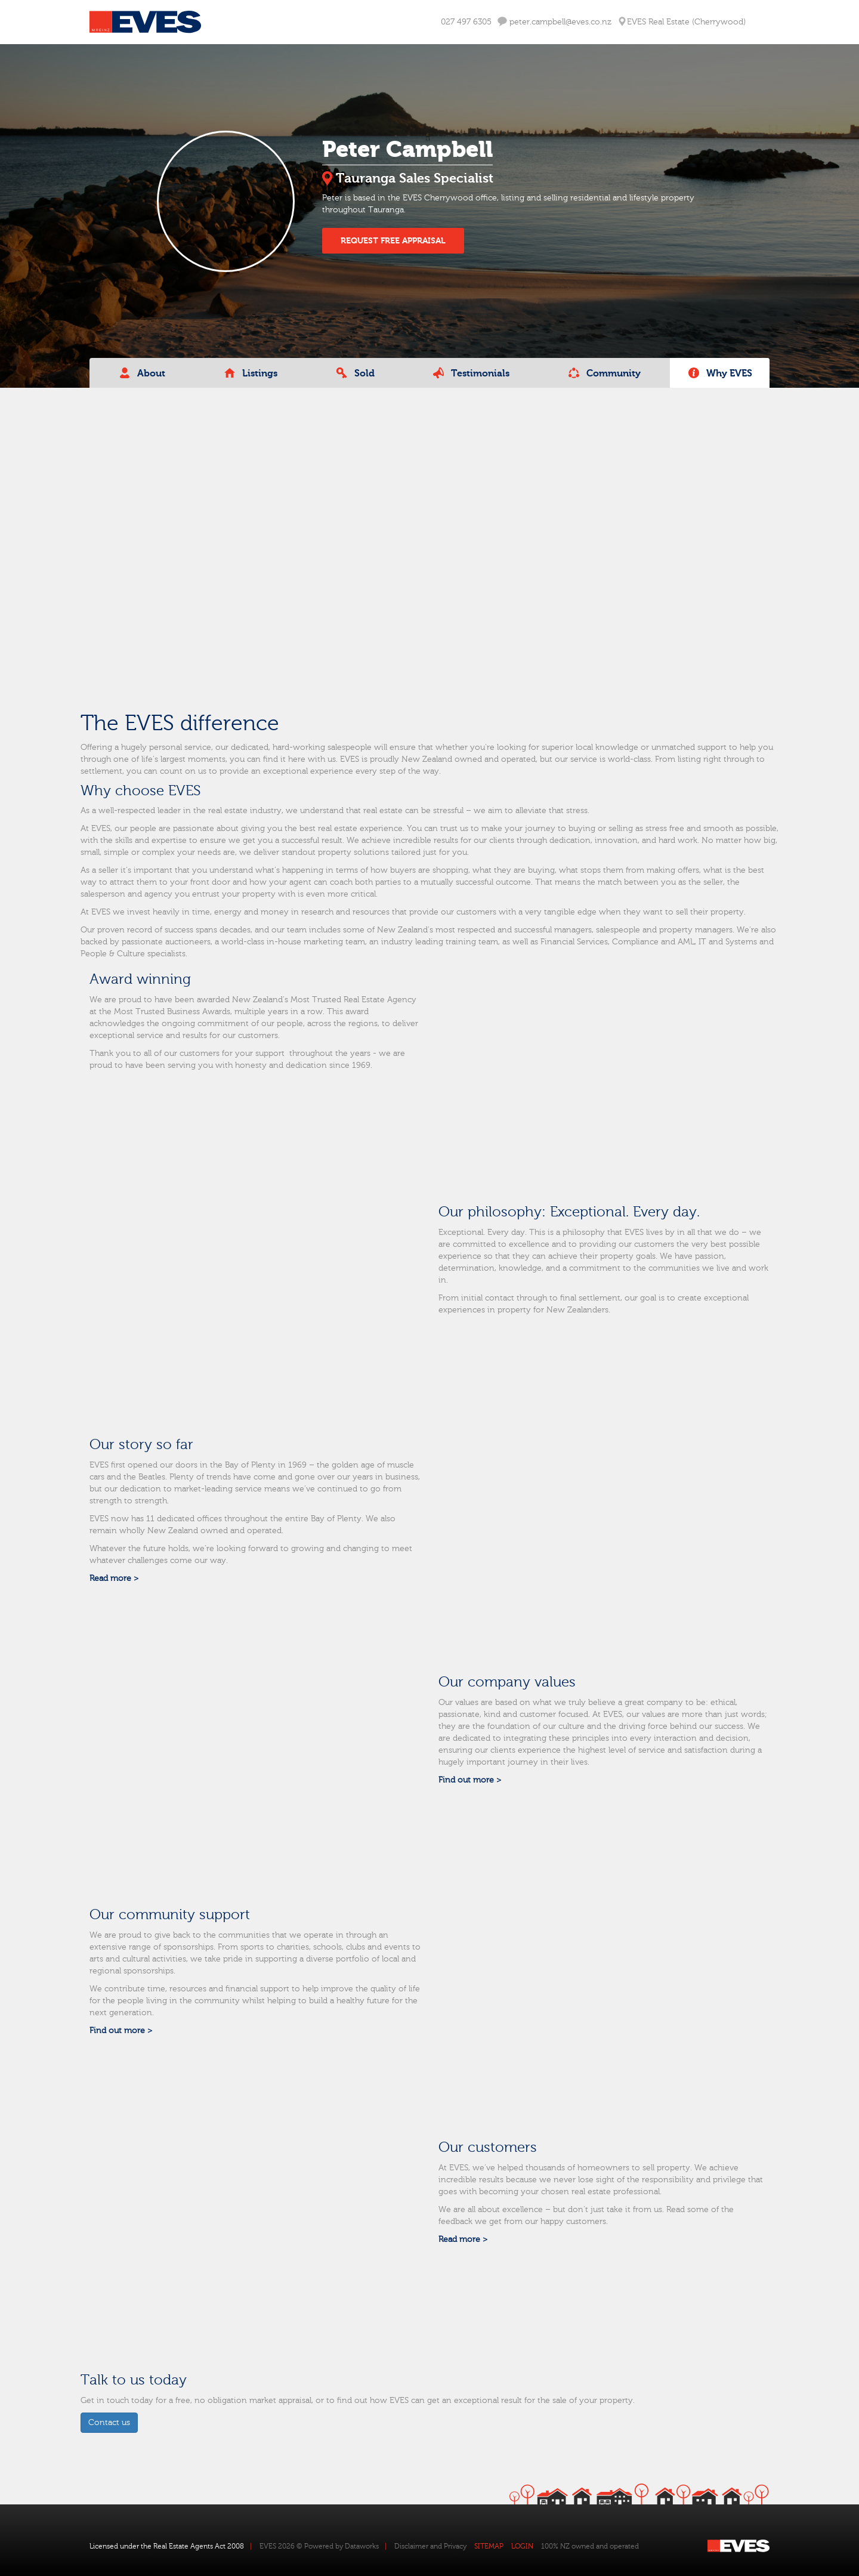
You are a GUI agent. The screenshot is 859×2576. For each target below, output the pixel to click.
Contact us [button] (109, 2422)
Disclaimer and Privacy (430, 2546)
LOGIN (522, 2546)
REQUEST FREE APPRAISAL (393, 241)
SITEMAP (488, 2546)
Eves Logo (145, 22)
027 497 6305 (466, 22)
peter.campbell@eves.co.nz (554, 22)
